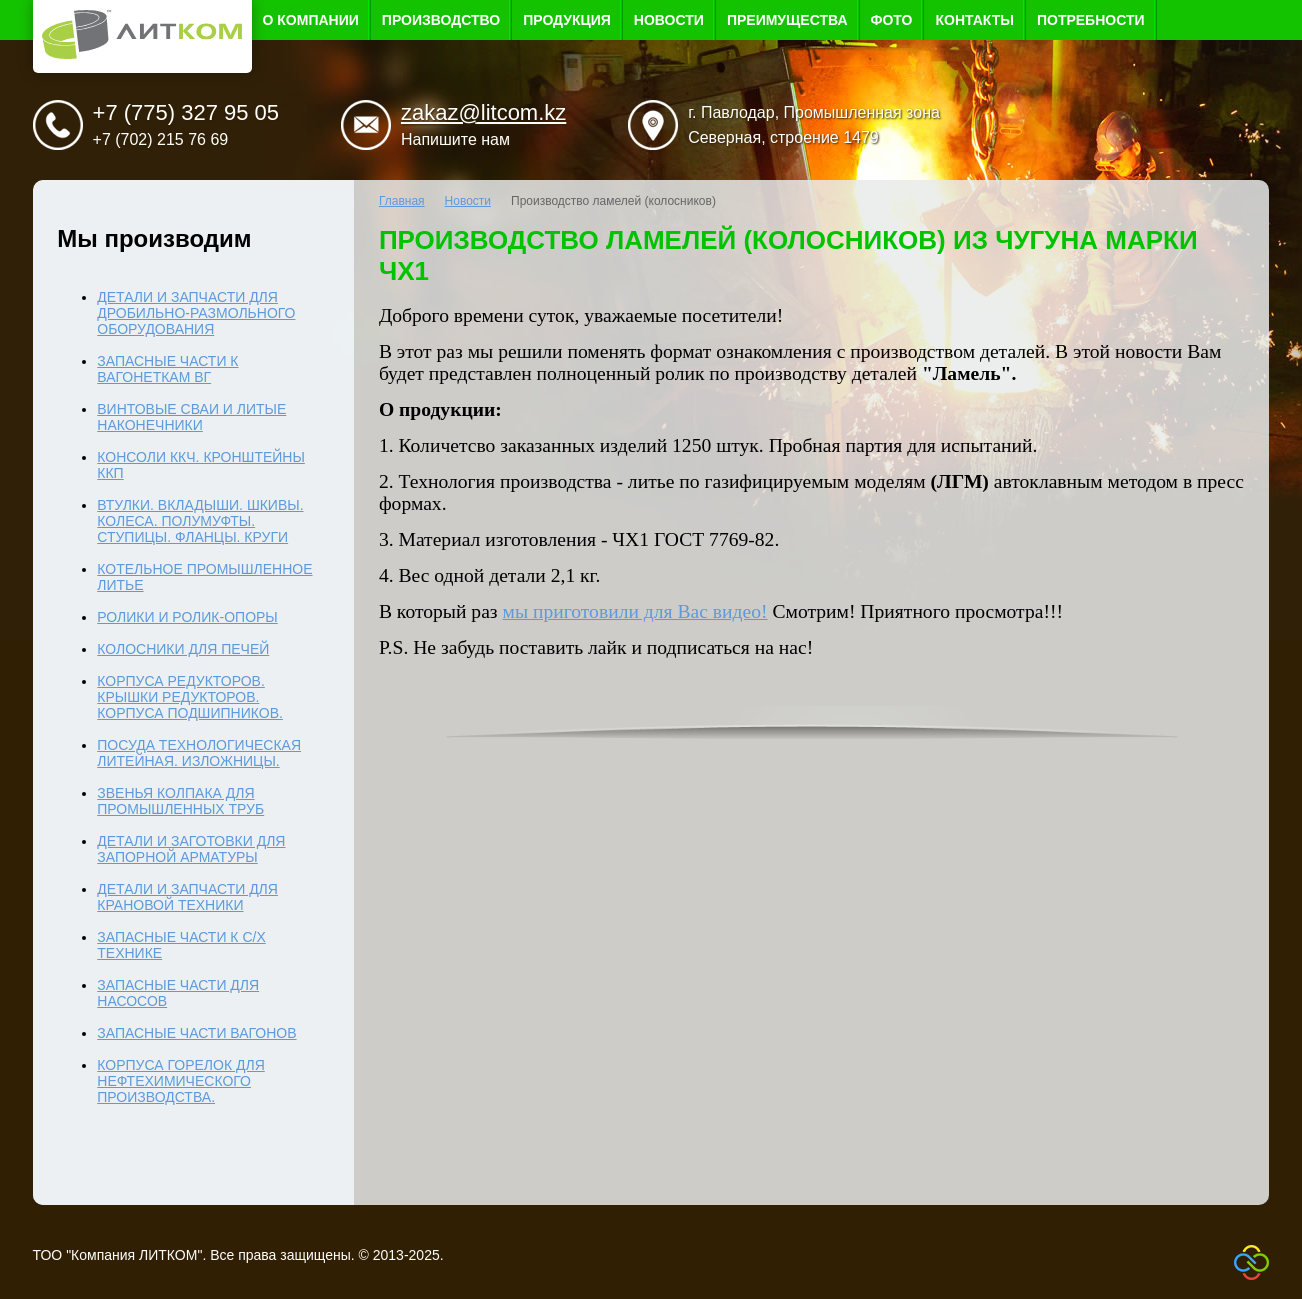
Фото (892, 20)
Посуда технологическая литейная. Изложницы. (199, 753)
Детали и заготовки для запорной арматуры (191, 849)
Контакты (974, 20)
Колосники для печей (183, 649)
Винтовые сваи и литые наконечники (191, 417)
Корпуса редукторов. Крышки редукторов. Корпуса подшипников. (190, 697)
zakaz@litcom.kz (483, 112)
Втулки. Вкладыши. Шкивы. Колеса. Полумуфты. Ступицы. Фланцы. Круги (200, 521)
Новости (669, 20)
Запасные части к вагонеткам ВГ (167, 369)
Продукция (567, 20)
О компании (311, 20)
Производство (441, 20)
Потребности (1091, 20)
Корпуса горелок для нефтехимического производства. (180, 1081)
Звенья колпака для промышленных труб (180, 801)
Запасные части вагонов (196, 1033)
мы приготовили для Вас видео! (635, 611)
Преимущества (787, 20)
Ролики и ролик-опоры (187, 617)
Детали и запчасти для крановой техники (187, 897)
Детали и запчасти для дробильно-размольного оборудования (196, 313)
